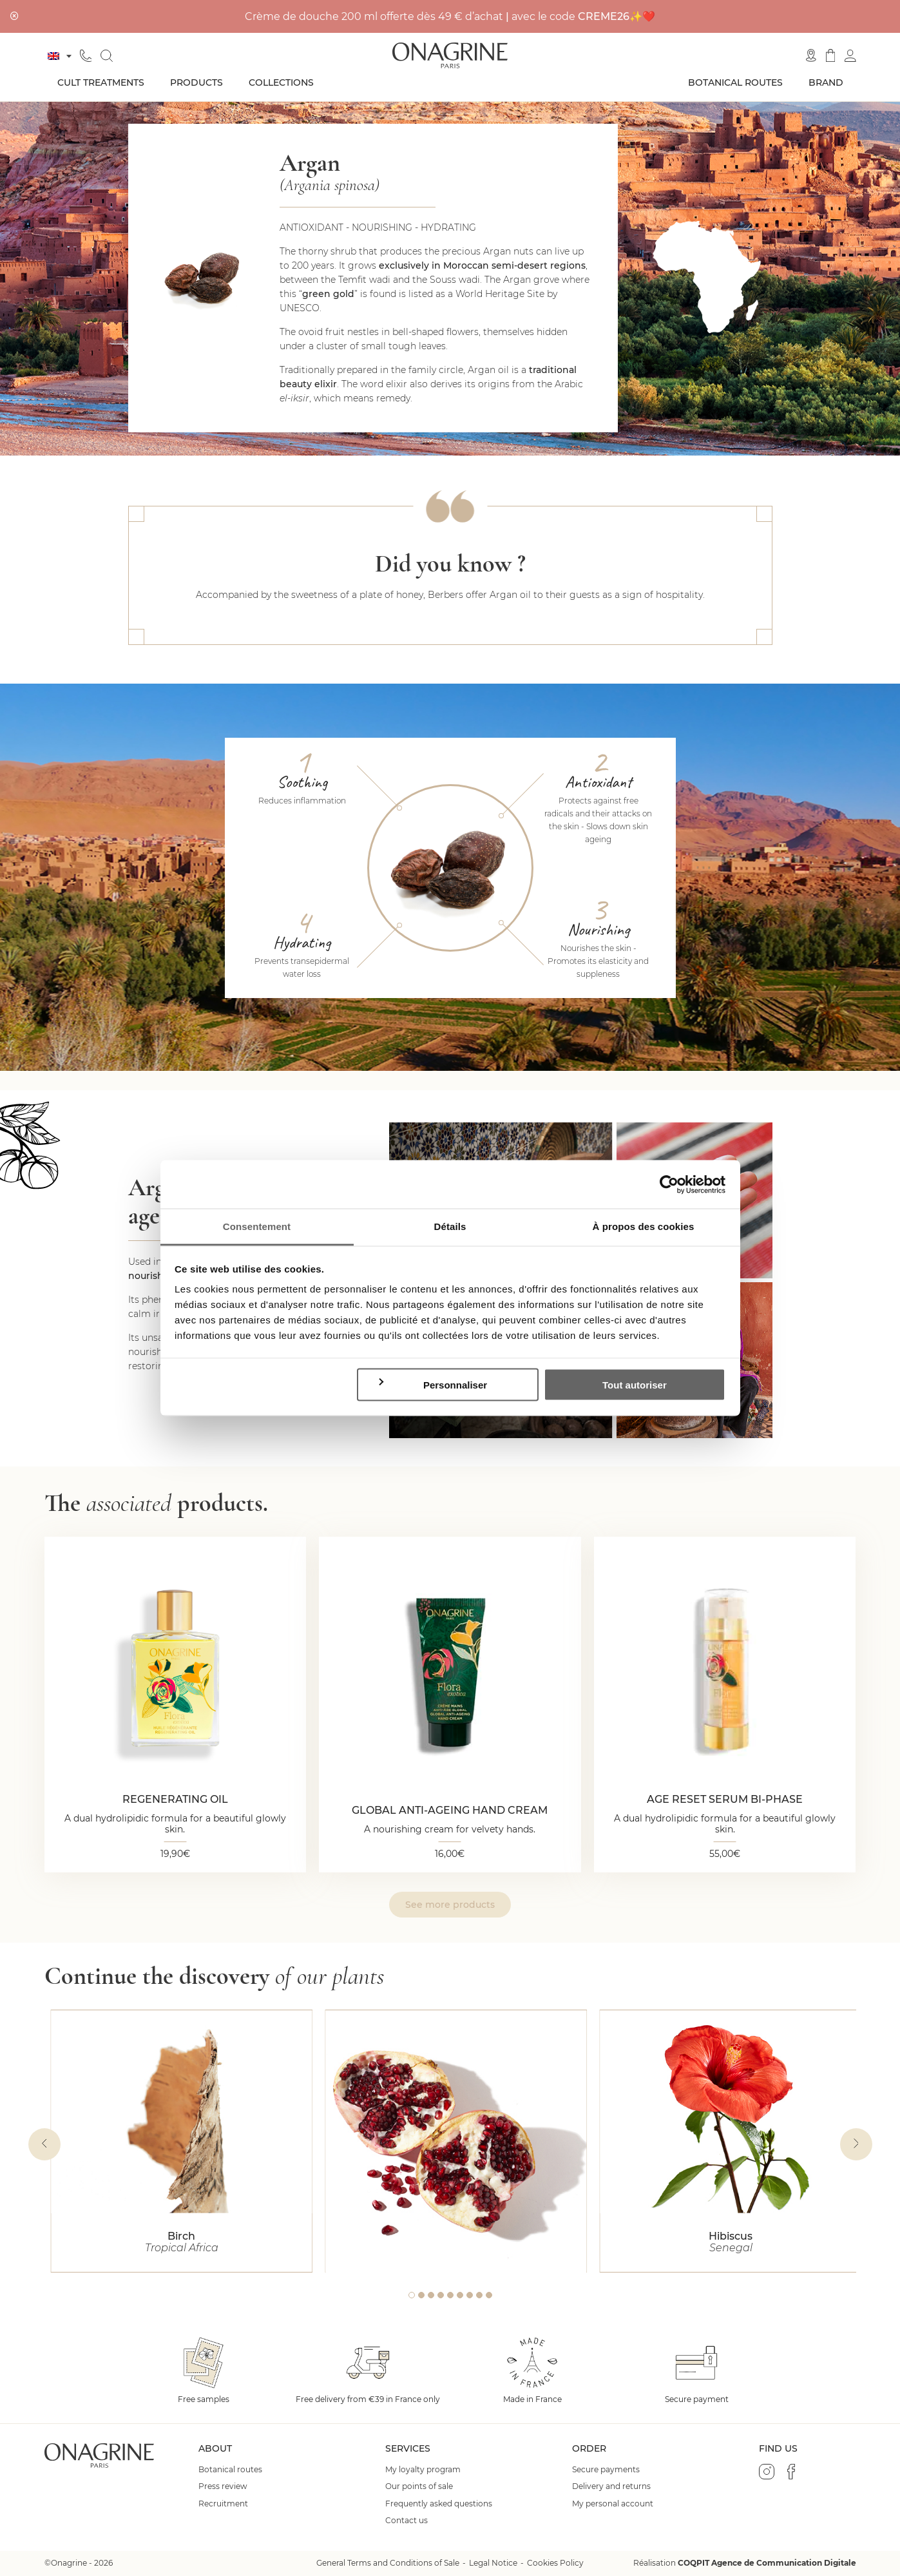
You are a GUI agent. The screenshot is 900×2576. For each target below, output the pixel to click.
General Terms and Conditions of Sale (387, 2563)
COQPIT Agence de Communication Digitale (767, 2563)
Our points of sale (419, 2486)
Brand (826, 82)
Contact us (406, 2520)
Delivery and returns (611, 2486)
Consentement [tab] (257, 1226)
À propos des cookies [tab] (643, 1226)
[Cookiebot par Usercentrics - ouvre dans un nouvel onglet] (669, 1184)
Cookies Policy (555, 2563)
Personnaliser (432, 1384)
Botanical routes (735, 82)
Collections (281, 82)
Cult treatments (100, 82)
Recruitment (223, 2503)
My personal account (612, 2503)
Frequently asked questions (438, 2503)
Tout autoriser (634, 1384)
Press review (222, 2486)
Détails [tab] (450, 1226)
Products (196, 82)
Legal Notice (493, 2563)
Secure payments (606, 2469)
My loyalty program (423, 2469)
